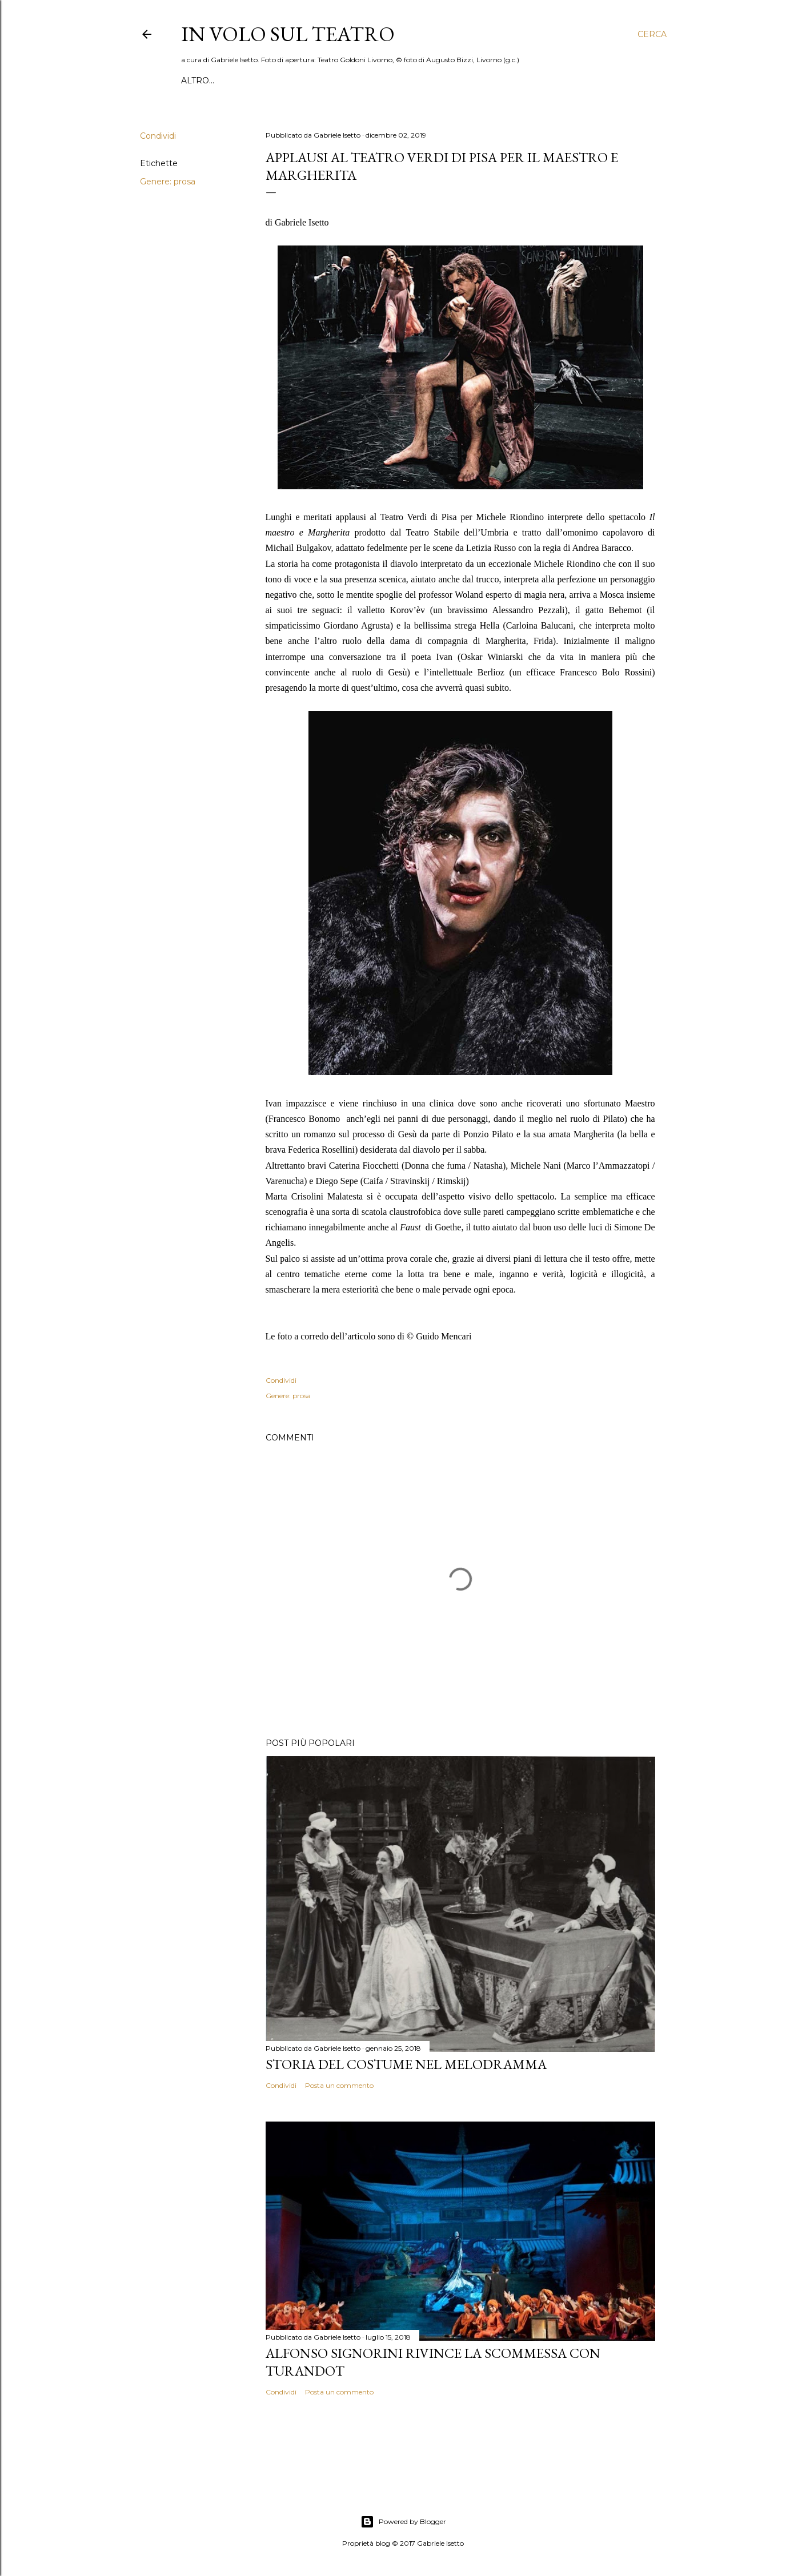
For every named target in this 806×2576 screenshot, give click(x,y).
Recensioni (242, 80)
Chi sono (586, 80)
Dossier (538, 80)
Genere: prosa (167, 181)
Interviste (301, 80)
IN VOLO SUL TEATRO (288, 34)
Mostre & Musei (369, 80)
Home (194, 80)
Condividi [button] (158, 136)
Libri (425, 80)
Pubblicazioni (478, 80)
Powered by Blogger (403, 2522)
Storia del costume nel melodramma (406, 2064)
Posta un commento (339, 2085)
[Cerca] (652, 34)
